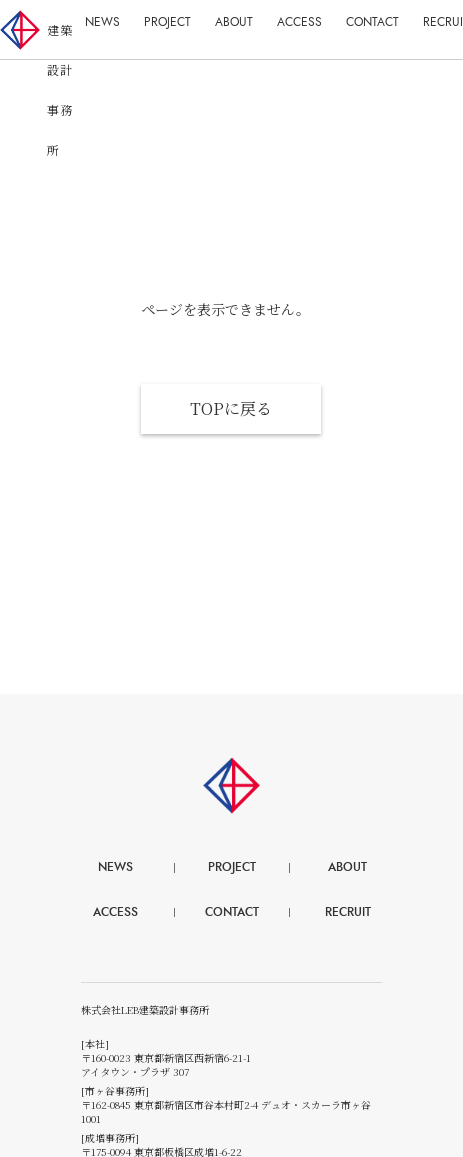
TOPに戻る (231, 408)
